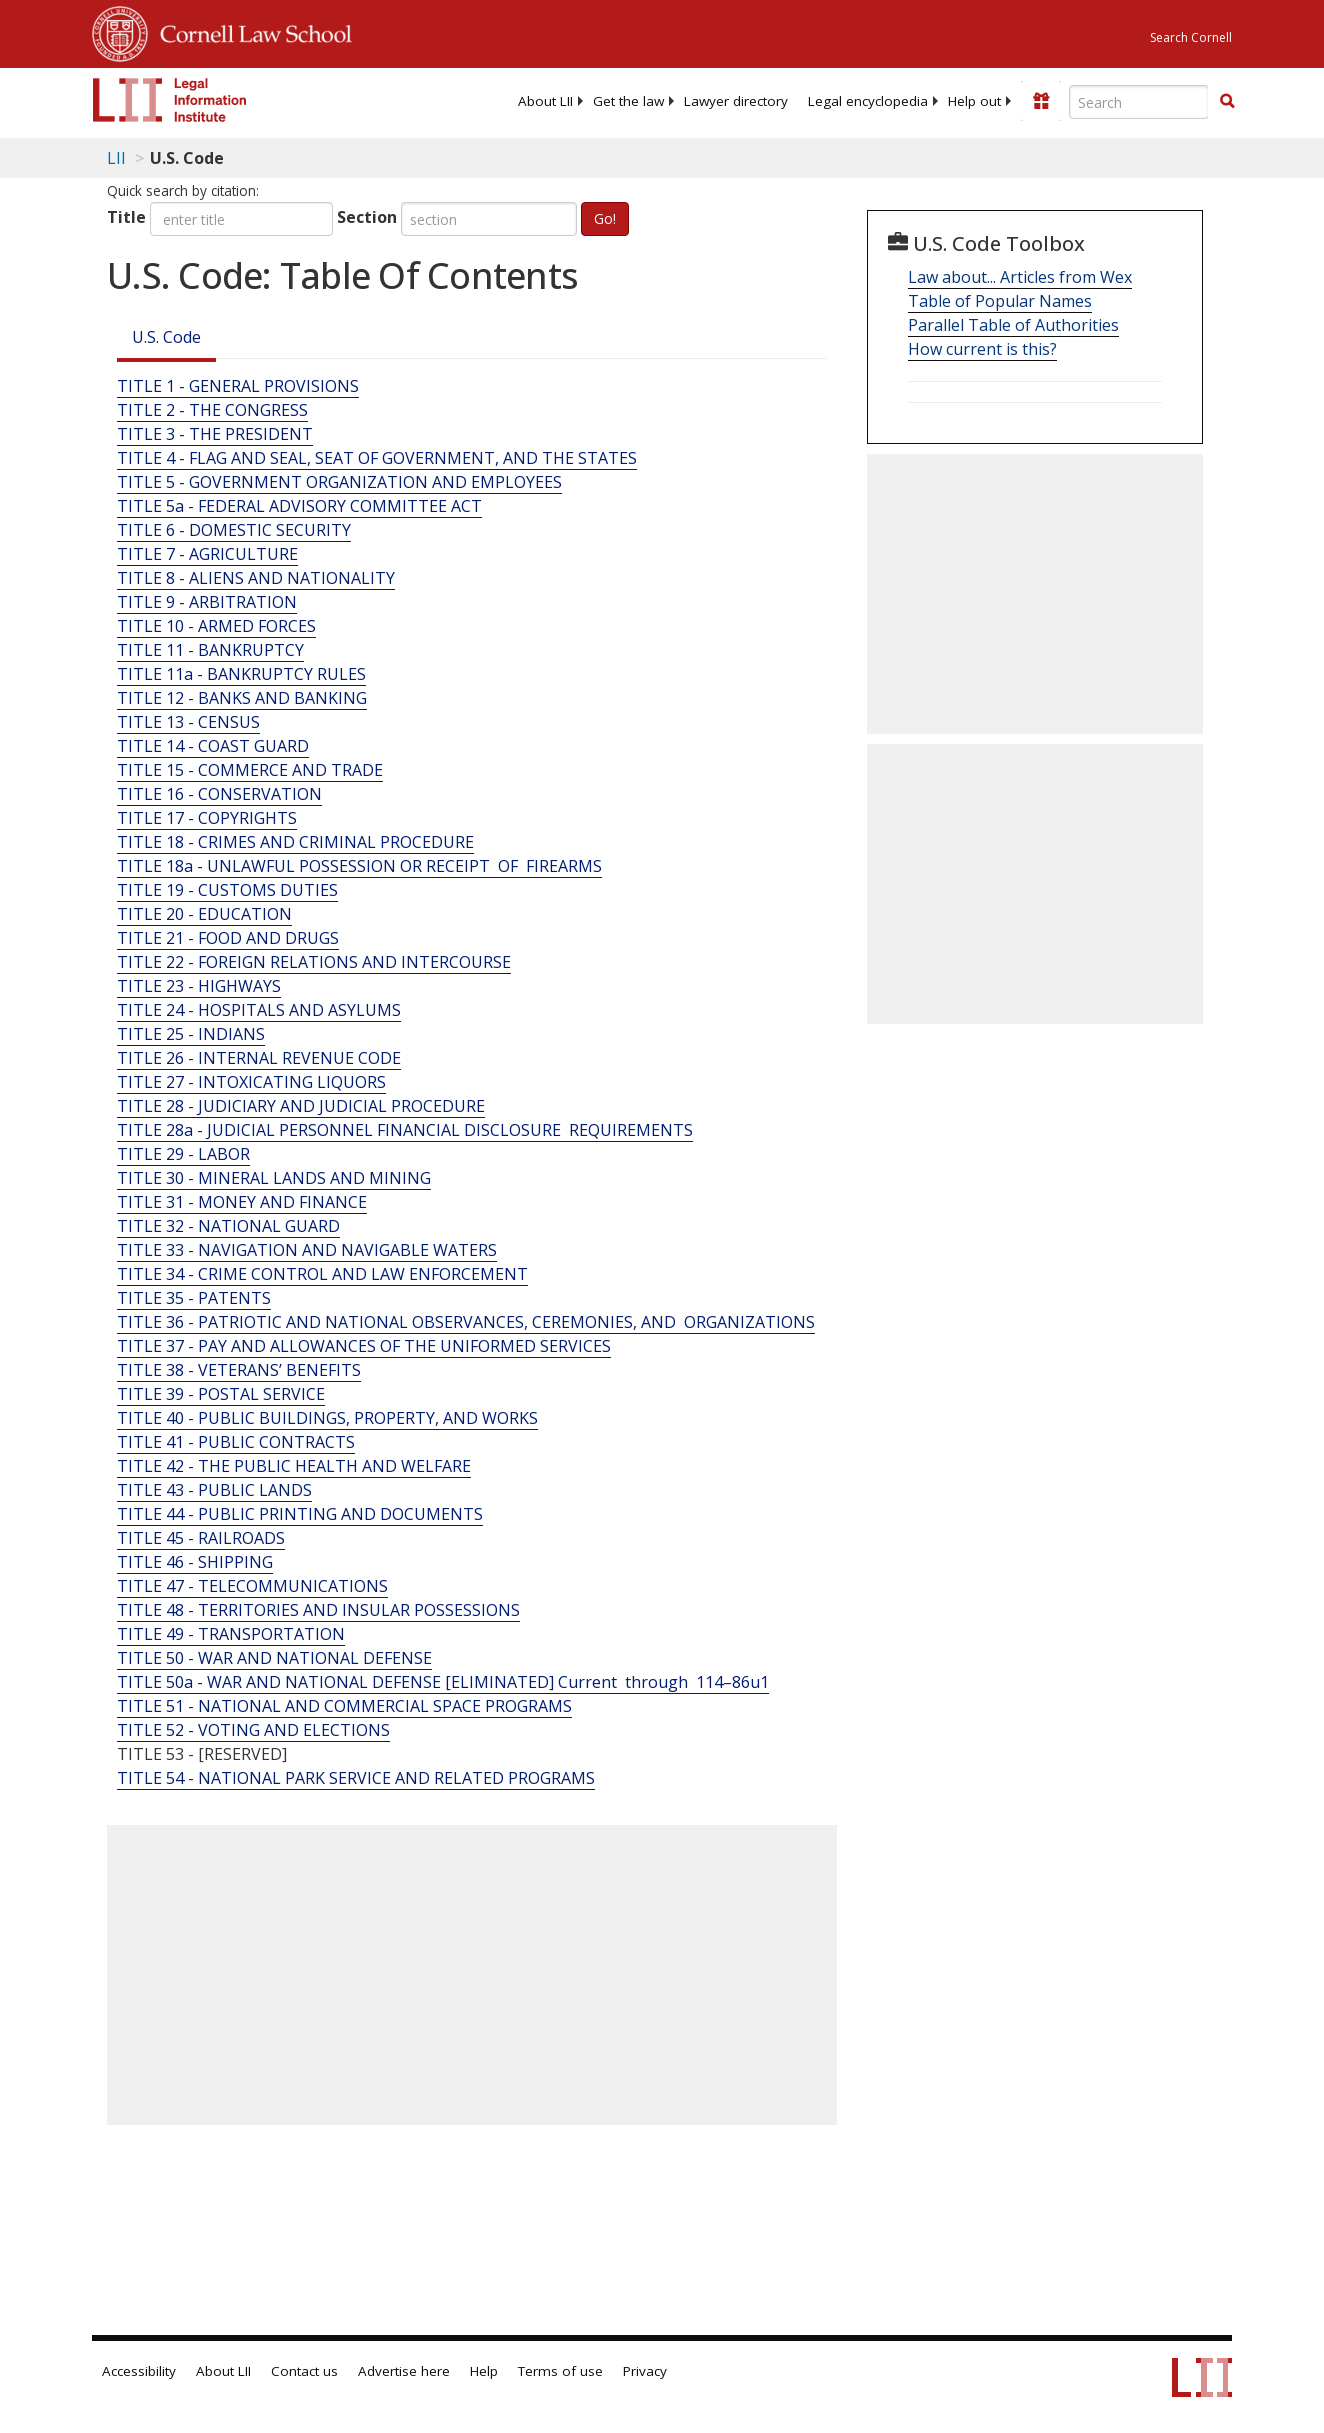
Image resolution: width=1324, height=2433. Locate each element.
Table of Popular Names (1000, 301)
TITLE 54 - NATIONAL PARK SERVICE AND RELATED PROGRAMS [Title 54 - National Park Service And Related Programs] (356, 1778)
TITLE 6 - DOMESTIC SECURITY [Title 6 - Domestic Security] (234, 530)
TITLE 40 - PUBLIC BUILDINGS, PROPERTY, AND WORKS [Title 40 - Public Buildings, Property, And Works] (327, 1418)
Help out (974, 101)
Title (126, 217)
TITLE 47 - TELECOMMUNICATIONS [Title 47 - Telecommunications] (252, 1586)
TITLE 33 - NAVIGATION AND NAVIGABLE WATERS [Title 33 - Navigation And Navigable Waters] (307, 1250)
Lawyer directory (736, 101)
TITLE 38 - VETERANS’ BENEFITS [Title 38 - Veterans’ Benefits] (239, 1370)
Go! (605, 218)
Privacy (645, 2371)
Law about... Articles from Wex (1020, 277)
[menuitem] (545, 101)
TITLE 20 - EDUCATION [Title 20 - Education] (204, 914)
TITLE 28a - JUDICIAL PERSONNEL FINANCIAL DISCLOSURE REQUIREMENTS (405, 1130)
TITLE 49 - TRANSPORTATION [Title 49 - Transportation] (231, 1634)
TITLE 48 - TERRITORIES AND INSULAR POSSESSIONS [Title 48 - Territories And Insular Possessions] (318, 1610)
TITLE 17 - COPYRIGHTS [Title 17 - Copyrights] (207, 818)
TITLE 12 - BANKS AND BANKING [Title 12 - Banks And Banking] (242, 698)
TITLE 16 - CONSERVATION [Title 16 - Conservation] (219, 794)
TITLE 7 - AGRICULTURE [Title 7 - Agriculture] (207, 554)
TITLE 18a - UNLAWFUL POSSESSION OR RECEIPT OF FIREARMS (359, 866)
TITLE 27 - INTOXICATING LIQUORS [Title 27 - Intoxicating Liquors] (251, 1082)
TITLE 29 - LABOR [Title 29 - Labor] (183, 1154)
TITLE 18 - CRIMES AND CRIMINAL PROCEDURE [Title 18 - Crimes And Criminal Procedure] (295, 842)
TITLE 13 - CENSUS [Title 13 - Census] (188, 722)
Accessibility (139, 2371)
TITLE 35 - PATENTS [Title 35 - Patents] (194, 1298)
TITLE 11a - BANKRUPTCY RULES (241, 674)
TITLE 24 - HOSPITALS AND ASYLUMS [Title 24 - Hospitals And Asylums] (259, 1010)
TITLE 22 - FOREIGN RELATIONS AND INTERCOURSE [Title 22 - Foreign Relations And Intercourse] (314, 962)
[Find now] (1227, 102)
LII (116, 158)
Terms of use (560, 2371)
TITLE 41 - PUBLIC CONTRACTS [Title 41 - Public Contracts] (236, 1442)
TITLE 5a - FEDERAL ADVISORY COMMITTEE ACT (299, 506)
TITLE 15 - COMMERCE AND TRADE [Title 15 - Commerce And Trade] (250, 770)
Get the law (628, 101)
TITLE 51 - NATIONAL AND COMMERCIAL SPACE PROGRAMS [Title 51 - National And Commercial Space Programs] (344, 1706)
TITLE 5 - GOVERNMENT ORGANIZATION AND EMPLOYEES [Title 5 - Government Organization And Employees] (339, 482)
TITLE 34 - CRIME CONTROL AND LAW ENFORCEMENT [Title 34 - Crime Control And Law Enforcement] (322, 1274)
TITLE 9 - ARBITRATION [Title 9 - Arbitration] (207, 602)
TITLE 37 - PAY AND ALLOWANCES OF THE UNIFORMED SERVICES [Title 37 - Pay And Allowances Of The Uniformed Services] (364, 1346)
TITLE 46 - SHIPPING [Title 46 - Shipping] (195, 1562)
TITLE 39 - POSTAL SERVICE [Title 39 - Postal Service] (221, 1394)
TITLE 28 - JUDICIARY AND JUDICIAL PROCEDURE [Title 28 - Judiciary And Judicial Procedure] (301, 1106)
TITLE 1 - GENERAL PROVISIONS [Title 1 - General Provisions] (238, 386)
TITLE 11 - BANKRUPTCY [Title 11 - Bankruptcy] (210, 650)
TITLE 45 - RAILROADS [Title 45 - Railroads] (201, 1538)
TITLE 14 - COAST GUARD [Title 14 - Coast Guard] (213, 746)
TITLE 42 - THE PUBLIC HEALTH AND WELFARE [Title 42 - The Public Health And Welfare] (294, 1466)
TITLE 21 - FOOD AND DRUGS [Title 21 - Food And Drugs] (228, 938)
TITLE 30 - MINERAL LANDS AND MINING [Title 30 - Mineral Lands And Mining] (274, 1178)
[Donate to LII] (1041, 101)
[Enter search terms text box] (1139, 102)
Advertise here (404, 2371)
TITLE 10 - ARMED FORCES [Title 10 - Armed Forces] (216, 626)
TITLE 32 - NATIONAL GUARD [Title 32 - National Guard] (228, 1226)
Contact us (304, 2371)
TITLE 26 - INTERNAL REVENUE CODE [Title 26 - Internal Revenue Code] (259, 1058)
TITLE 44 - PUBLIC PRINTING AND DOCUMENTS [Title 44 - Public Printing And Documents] (300, 1514)
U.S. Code (166, 337)
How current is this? (982, 349)
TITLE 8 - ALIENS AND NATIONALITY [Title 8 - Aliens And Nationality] (256, 578)
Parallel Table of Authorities (1013, 325)
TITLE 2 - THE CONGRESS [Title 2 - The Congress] (212, 410)
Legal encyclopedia (868, 101)
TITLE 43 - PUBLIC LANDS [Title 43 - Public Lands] (214, 1490)
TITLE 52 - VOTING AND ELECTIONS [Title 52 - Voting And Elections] (253, 1730)
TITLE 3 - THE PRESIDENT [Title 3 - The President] (215, 434)
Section (367, 217)
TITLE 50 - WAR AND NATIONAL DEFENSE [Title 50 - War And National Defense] (274, 1658)
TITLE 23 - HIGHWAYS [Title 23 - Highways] (199, 986)
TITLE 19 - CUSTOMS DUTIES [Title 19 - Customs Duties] (227, 890)
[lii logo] (170, 100)
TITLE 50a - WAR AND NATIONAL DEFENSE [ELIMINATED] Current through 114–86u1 (443, 1682)
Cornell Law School (250, 31)
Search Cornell (1191, 37)
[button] (1227, 101)
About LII (545, 101)
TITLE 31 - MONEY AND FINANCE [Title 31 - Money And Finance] (242, 1202)
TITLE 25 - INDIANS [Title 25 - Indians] (191, 1034)
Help (484, 2371)
